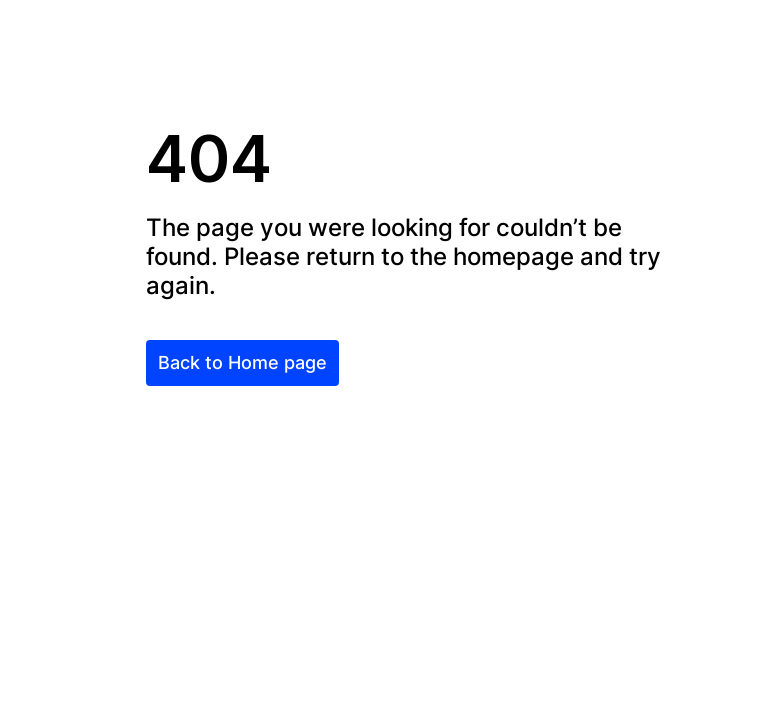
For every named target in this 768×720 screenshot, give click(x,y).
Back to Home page (242, 362)
